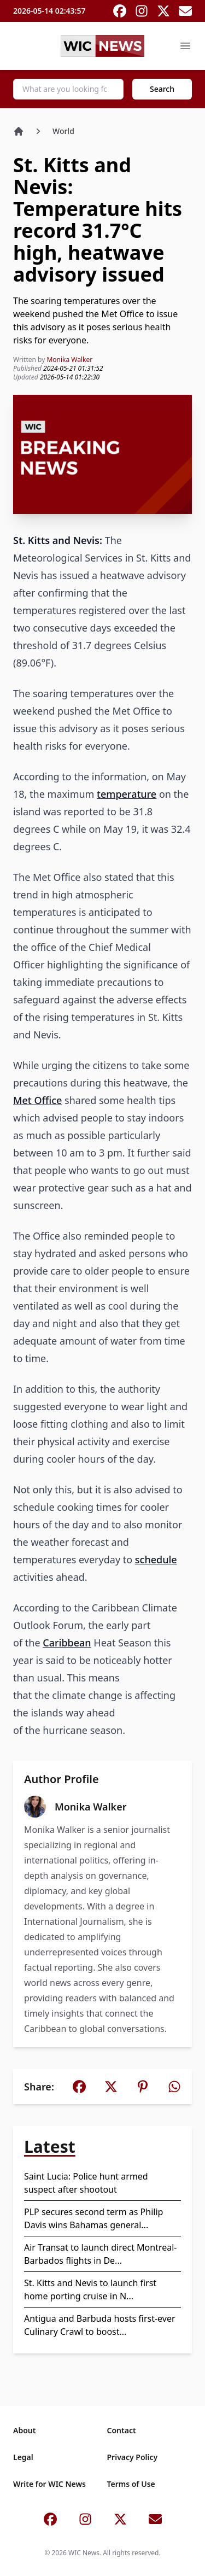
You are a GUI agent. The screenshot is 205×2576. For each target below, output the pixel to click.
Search (162, 89)
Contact (121, 2430)
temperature (126, 794)
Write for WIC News (49, 2484)
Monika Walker (69, 359)
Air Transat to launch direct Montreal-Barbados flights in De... (100, 2254)
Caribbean (67, 1642)
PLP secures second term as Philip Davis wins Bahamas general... (93, 2218)
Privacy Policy (132, 2457)
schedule (156, 1559)
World (63, 131)
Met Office (37, 1100)
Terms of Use (131, 2484)
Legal (23, 2457)
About (24, 2430)
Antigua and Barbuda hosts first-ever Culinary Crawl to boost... (99, 2325)
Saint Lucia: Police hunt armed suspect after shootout (86, 2182)
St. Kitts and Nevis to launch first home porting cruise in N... (90, 2289)
